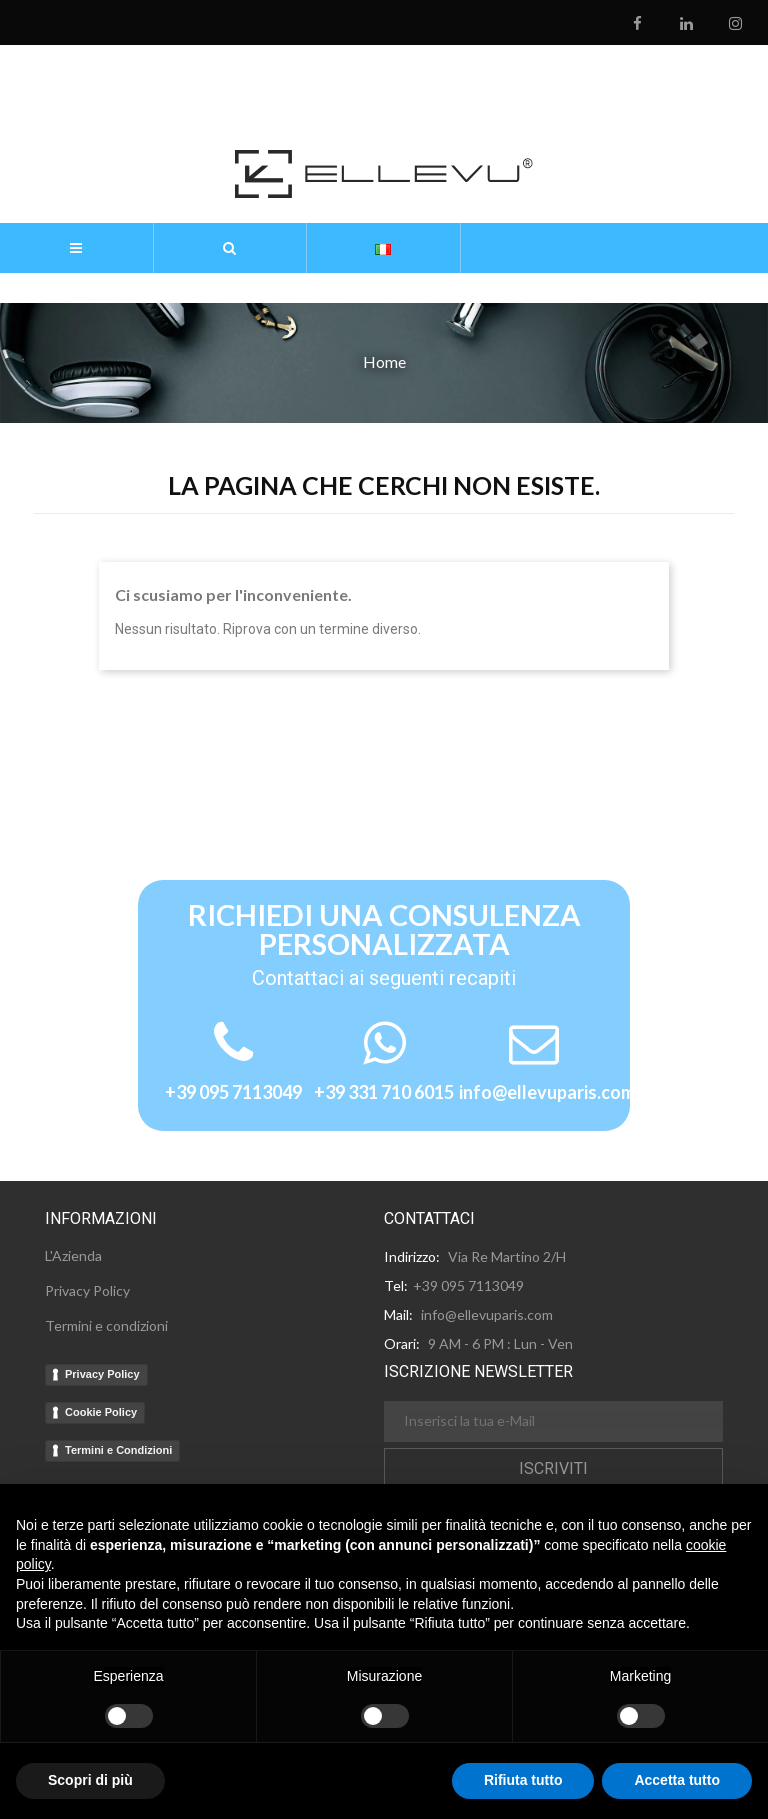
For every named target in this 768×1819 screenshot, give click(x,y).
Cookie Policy (101, 1412)
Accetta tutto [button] (677, 1780)
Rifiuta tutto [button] (523, 1780)
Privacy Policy (102, 1374)
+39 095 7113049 (233, 1092)
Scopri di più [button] (90, 1780)
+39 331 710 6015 (384, 1092)
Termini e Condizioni (118, 1450)
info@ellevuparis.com (547, 1092)
